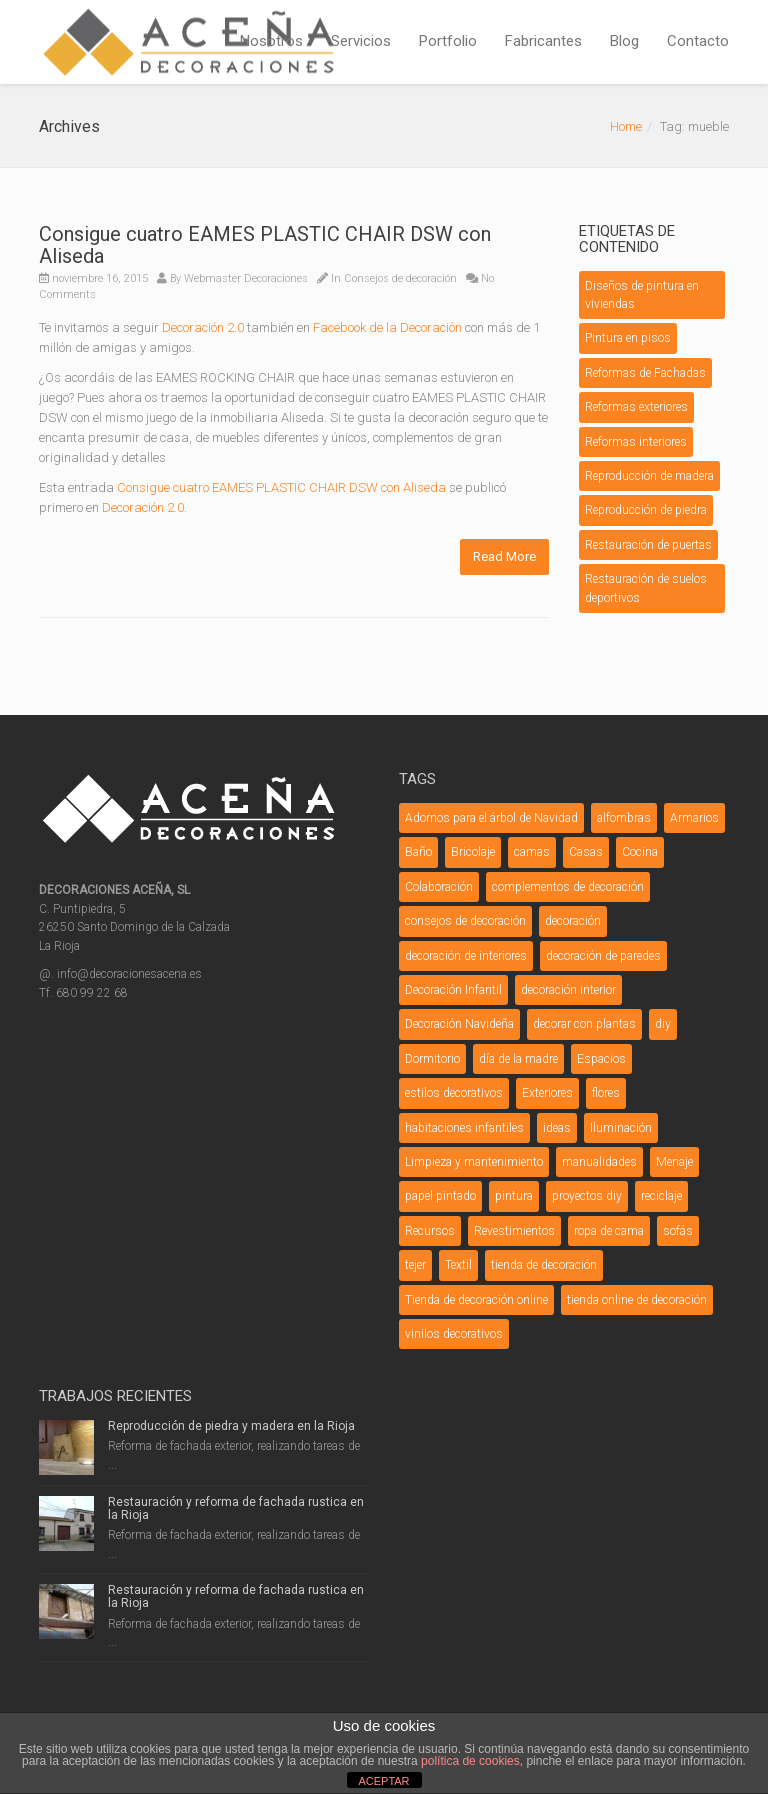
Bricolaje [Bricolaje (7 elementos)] (473, 852)
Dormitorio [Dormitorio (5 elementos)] (432, 1059)
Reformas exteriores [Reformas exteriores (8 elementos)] (636, 407)
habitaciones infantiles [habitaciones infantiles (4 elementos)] (464, 1128)
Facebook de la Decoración (387, 327)
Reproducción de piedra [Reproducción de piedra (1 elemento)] (646, 510)
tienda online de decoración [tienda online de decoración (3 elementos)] (637, 1300)
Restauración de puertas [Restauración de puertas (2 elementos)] (648, 545)
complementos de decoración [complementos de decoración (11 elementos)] (568, 887)
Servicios (361, 41)
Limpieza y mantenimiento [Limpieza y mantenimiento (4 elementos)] (474, 1162)
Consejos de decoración (400, 278)
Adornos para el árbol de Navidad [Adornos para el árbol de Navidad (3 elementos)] (491, 818)
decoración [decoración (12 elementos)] (573, 921)
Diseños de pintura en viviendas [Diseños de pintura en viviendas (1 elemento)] (642, 295)
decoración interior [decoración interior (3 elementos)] (568, 990)
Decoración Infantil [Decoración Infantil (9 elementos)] (453, 990)
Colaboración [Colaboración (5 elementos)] (439, 887)
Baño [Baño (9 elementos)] (418, 852)
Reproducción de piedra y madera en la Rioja (231, 1426)
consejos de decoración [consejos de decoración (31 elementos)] (465, 921)
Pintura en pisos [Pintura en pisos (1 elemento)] (628, 338)
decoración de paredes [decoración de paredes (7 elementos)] (603, 956)
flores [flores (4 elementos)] (606, 1093)
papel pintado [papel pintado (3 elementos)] (440, 1196)
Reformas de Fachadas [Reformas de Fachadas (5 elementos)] (645, 373)
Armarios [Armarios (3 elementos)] (694, 818)
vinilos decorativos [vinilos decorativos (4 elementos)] (454, 1334)
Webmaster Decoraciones (246, 278)
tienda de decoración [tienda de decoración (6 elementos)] (544, 1265)
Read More (504, 556)
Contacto (698, 41)
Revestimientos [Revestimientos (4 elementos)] (514, 1231)
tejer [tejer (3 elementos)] (415, 1265)
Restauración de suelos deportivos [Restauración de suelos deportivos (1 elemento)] (646, 588)
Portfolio (448, 41)
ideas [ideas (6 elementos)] (557, 1128)
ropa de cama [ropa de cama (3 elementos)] (609, 1231)
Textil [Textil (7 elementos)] (458, 1265)
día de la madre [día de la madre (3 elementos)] (518, 1059)
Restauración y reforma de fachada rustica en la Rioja (236, 1508)
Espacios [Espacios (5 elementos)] (601, 1059)
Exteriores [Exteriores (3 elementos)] (547, 1093)
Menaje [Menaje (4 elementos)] (674, 1162)
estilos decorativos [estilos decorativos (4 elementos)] (454, 1093)
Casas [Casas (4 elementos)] (586, 852)
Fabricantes (543, 41)
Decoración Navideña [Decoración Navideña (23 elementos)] (459, 1024)
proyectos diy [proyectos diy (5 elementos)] (587, 1196)
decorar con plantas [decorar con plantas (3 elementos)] (584, 1024)
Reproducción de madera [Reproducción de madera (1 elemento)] (649, 476)
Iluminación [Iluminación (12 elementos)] (621, 1128)
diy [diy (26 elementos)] (663, 1024)
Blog (624, 41)
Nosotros (271, 41)
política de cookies (470, 1761)
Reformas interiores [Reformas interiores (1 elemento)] (636, 442)
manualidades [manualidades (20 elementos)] (599, 1162)
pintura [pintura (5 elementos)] (514, 1196)
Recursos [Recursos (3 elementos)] (430, 1231)
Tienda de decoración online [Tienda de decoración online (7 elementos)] (476, 1300)
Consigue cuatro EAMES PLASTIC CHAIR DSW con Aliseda (265, 245)
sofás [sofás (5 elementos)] (678, 1231)
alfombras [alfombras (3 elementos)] (624, 818)
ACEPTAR (383, 1781)
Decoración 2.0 (203, 327)
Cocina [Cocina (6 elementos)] (640, 852)
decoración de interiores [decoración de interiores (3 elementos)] (466, 956)
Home (626, 126)
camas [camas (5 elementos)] (532, 852)
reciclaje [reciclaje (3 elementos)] (661, 1196)
